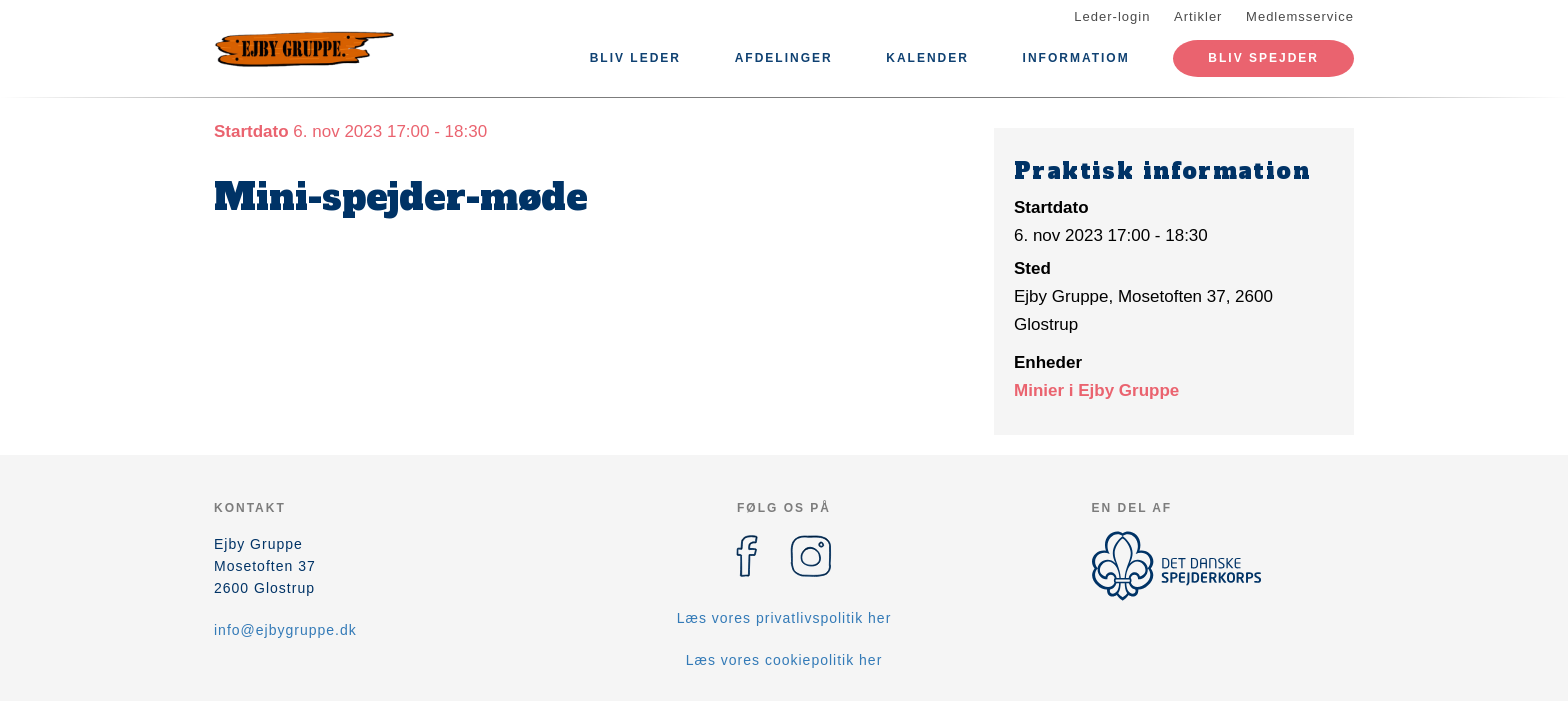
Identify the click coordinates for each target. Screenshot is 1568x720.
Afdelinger (784, 58)
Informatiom (1076, 58)
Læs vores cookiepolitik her (784, 660)
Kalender (927, 58)
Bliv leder (635, 58)
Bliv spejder (1263, 58)
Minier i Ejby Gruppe (1096, 390)
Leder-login (1112, 16)
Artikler (1198, 16)
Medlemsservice (1300, 16)
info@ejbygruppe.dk (285, 630)
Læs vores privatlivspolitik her (784, 618)
